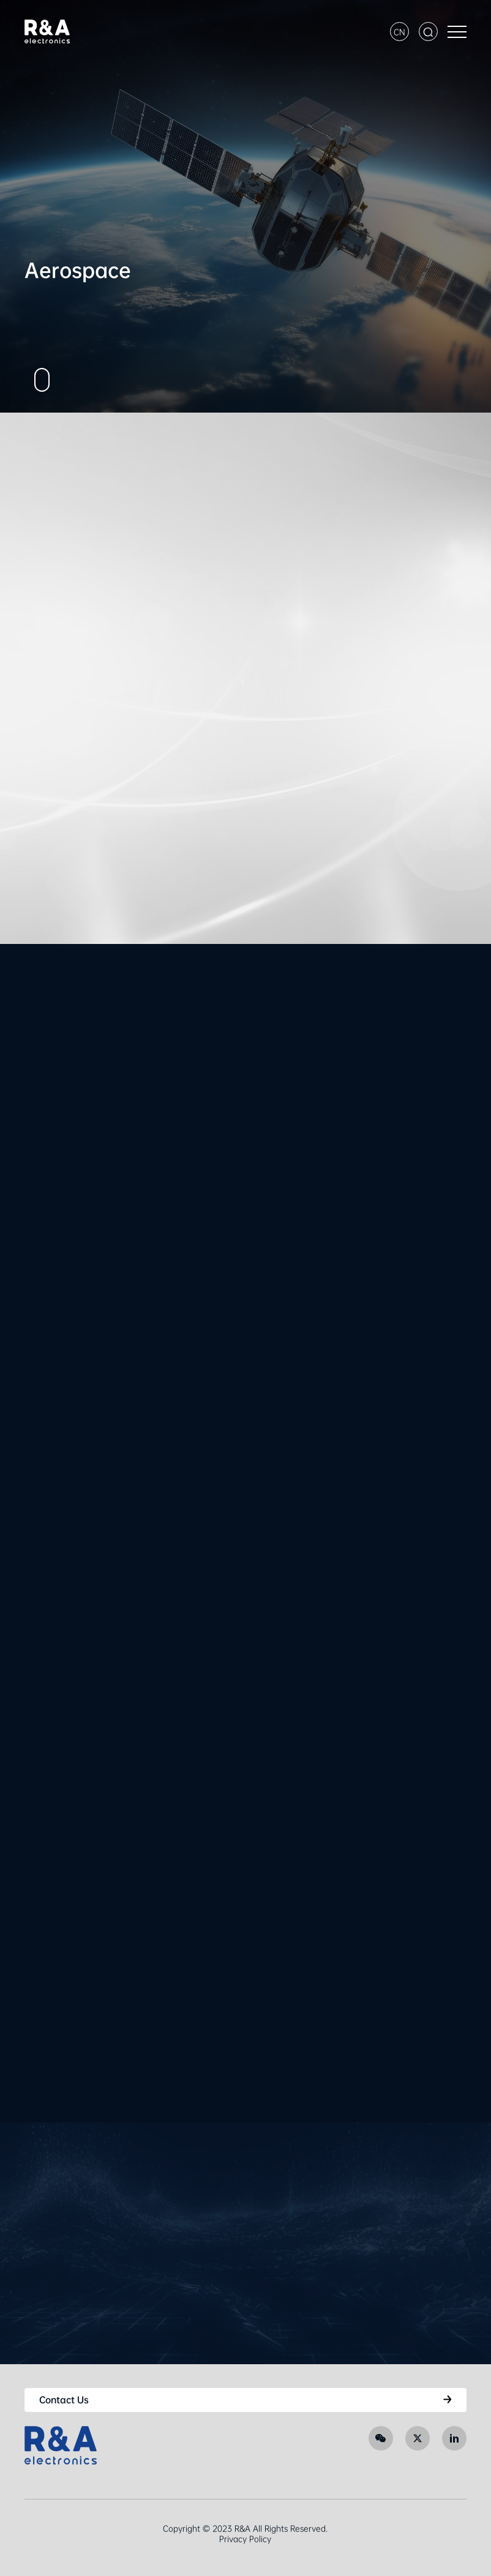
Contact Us (64, 2399)
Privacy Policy (245, 2539)
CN (399, 32)
